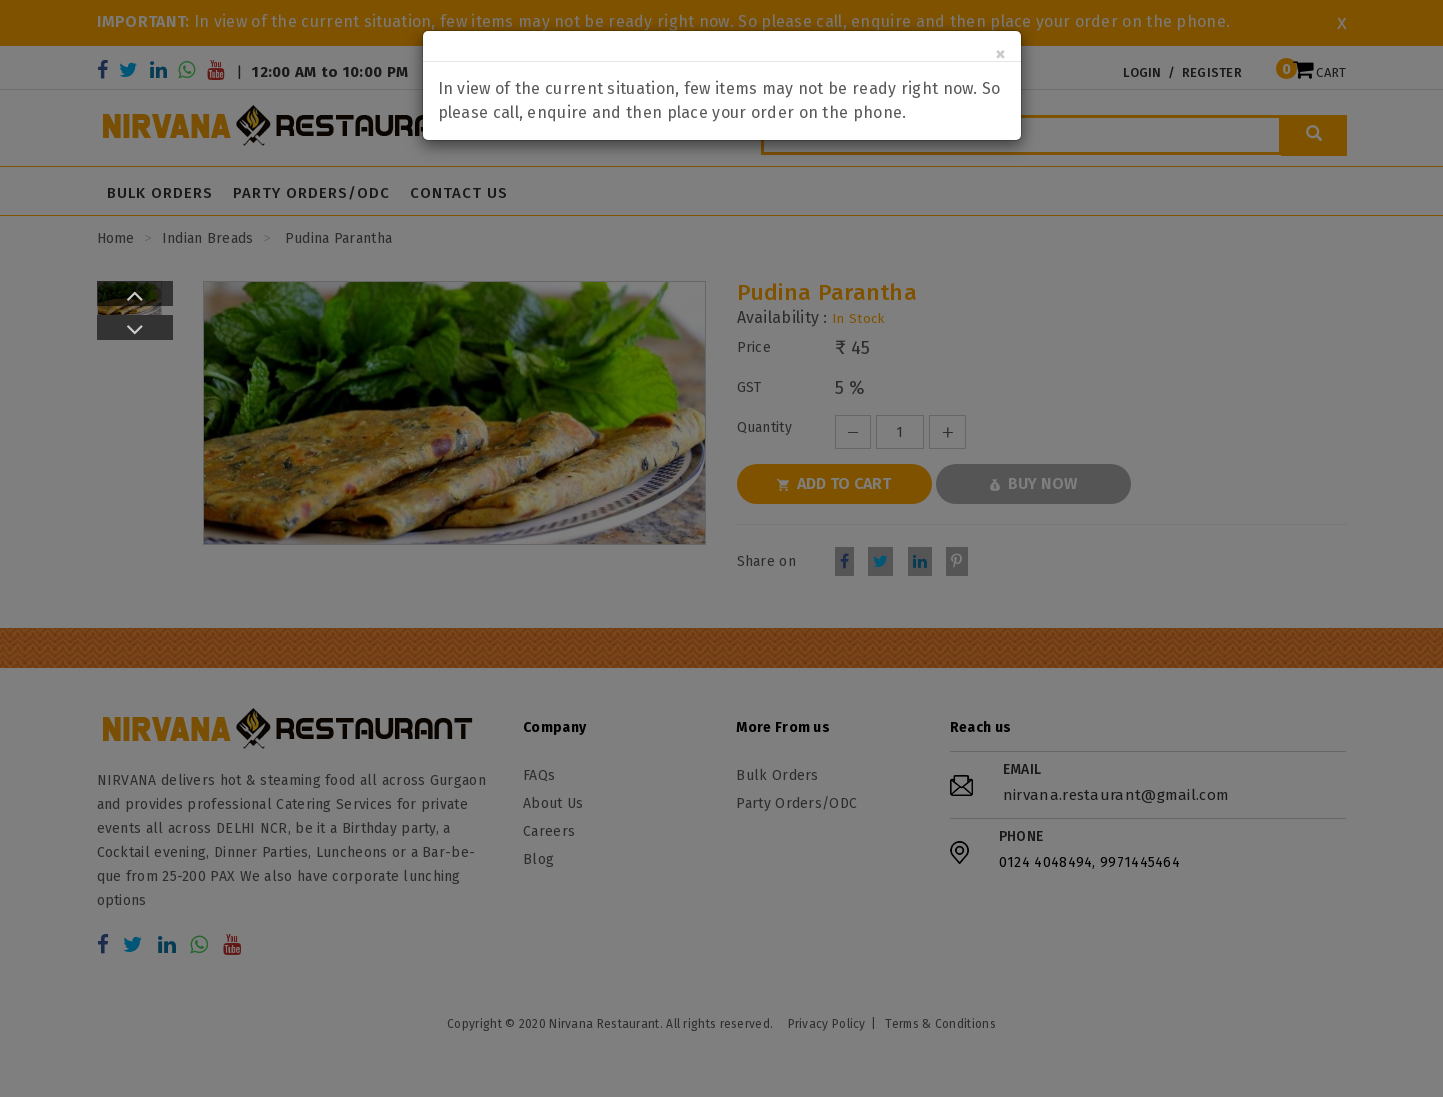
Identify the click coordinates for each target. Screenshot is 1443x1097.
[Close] (1000, 54)
